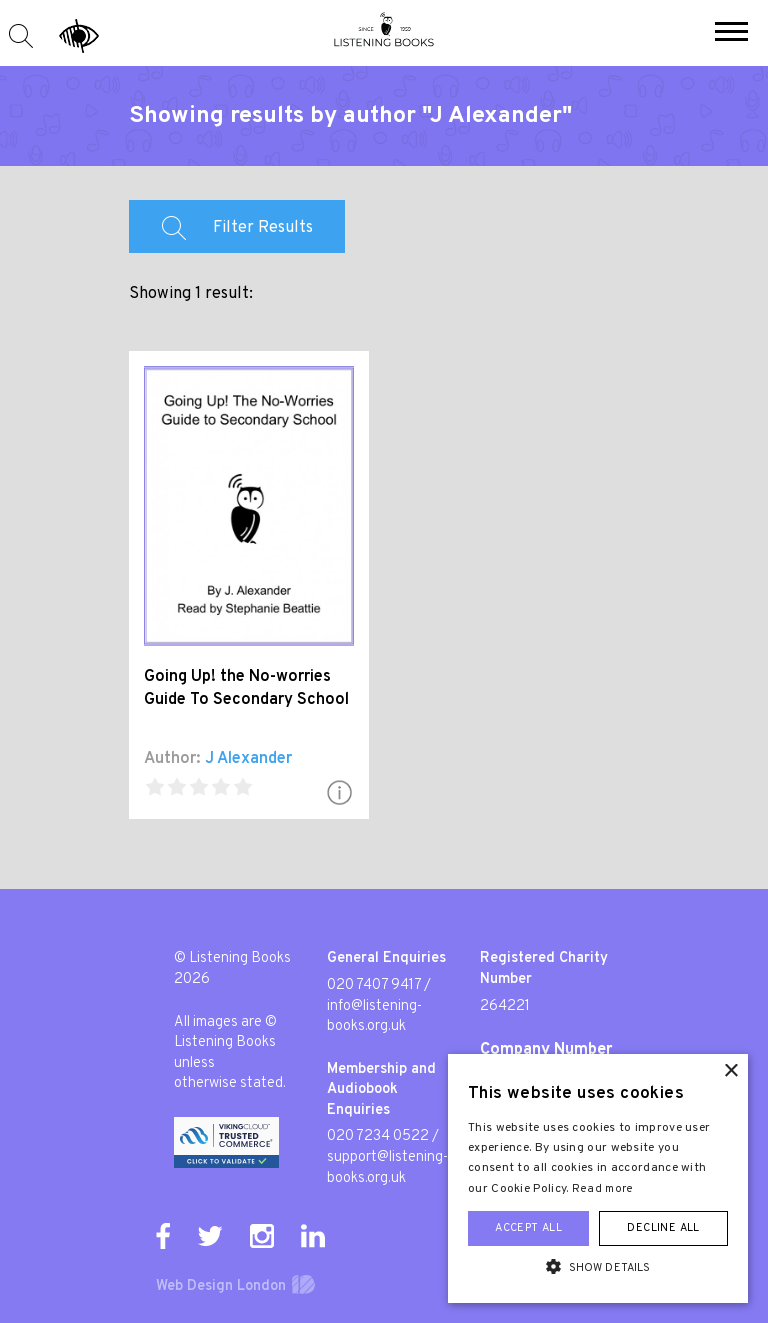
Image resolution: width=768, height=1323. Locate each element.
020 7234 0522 (378, 1136)
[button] (731, 34)
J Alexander (248, 759)
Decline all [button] (663, 1228)
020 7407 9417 (374, 985)
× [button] (730, 1071)
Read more (603, 1189)
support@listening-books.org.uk (387, 1168)
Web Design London (221, 1286)
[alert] (598, 1178)
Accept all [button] (528, 1228)
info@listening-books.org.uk (374, 1017)
